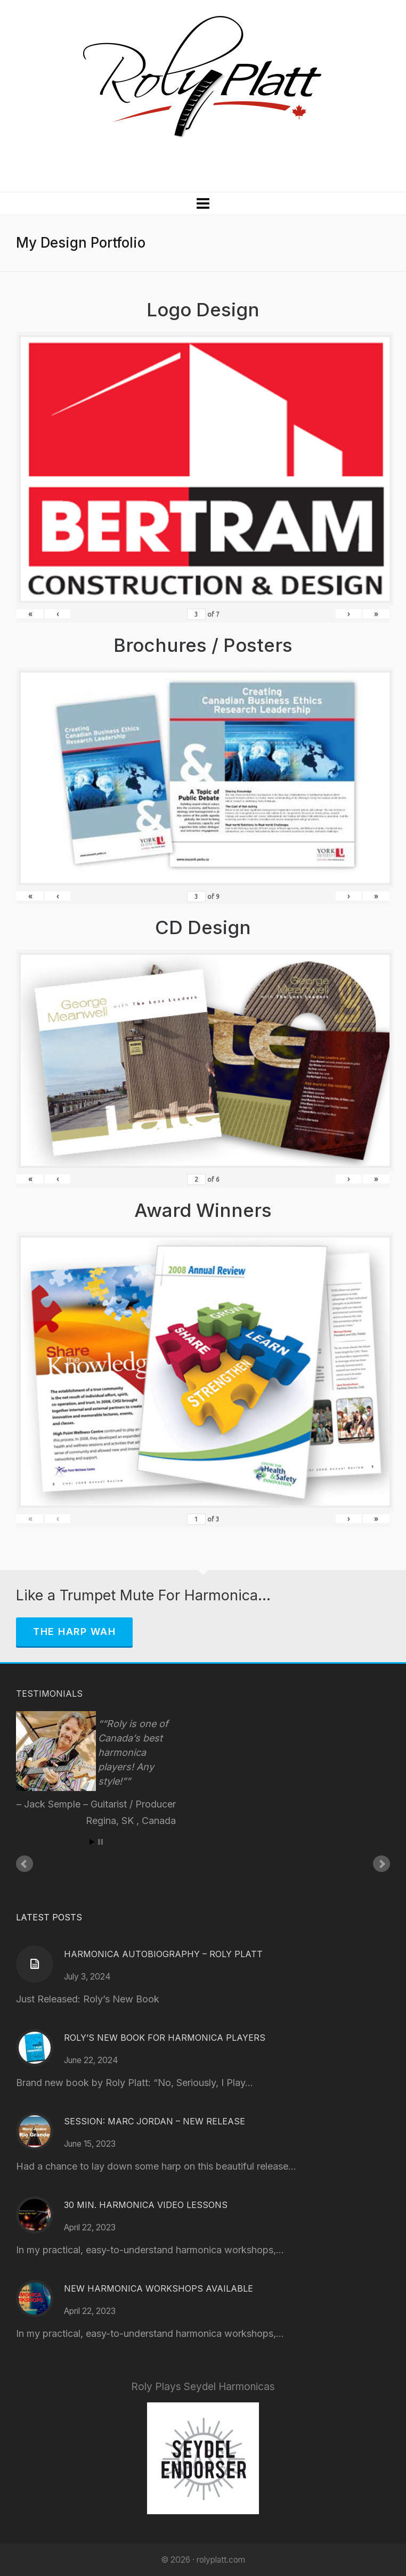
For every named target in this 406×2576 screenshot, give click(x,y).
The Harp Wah (74, 1631)
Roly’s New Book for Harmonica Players (164, 2037)
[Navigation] (203, 203)
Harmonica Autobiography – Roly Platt (163, 1954)
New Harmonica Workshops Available (158, 2288)
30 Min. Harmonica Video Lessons (146, 2204)
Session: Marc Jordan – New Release (154, 2121)
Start (92, 1842)
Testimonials (49, 1693)
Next (381, 1863)
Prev (24, 1863)
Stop (100, 1842)
